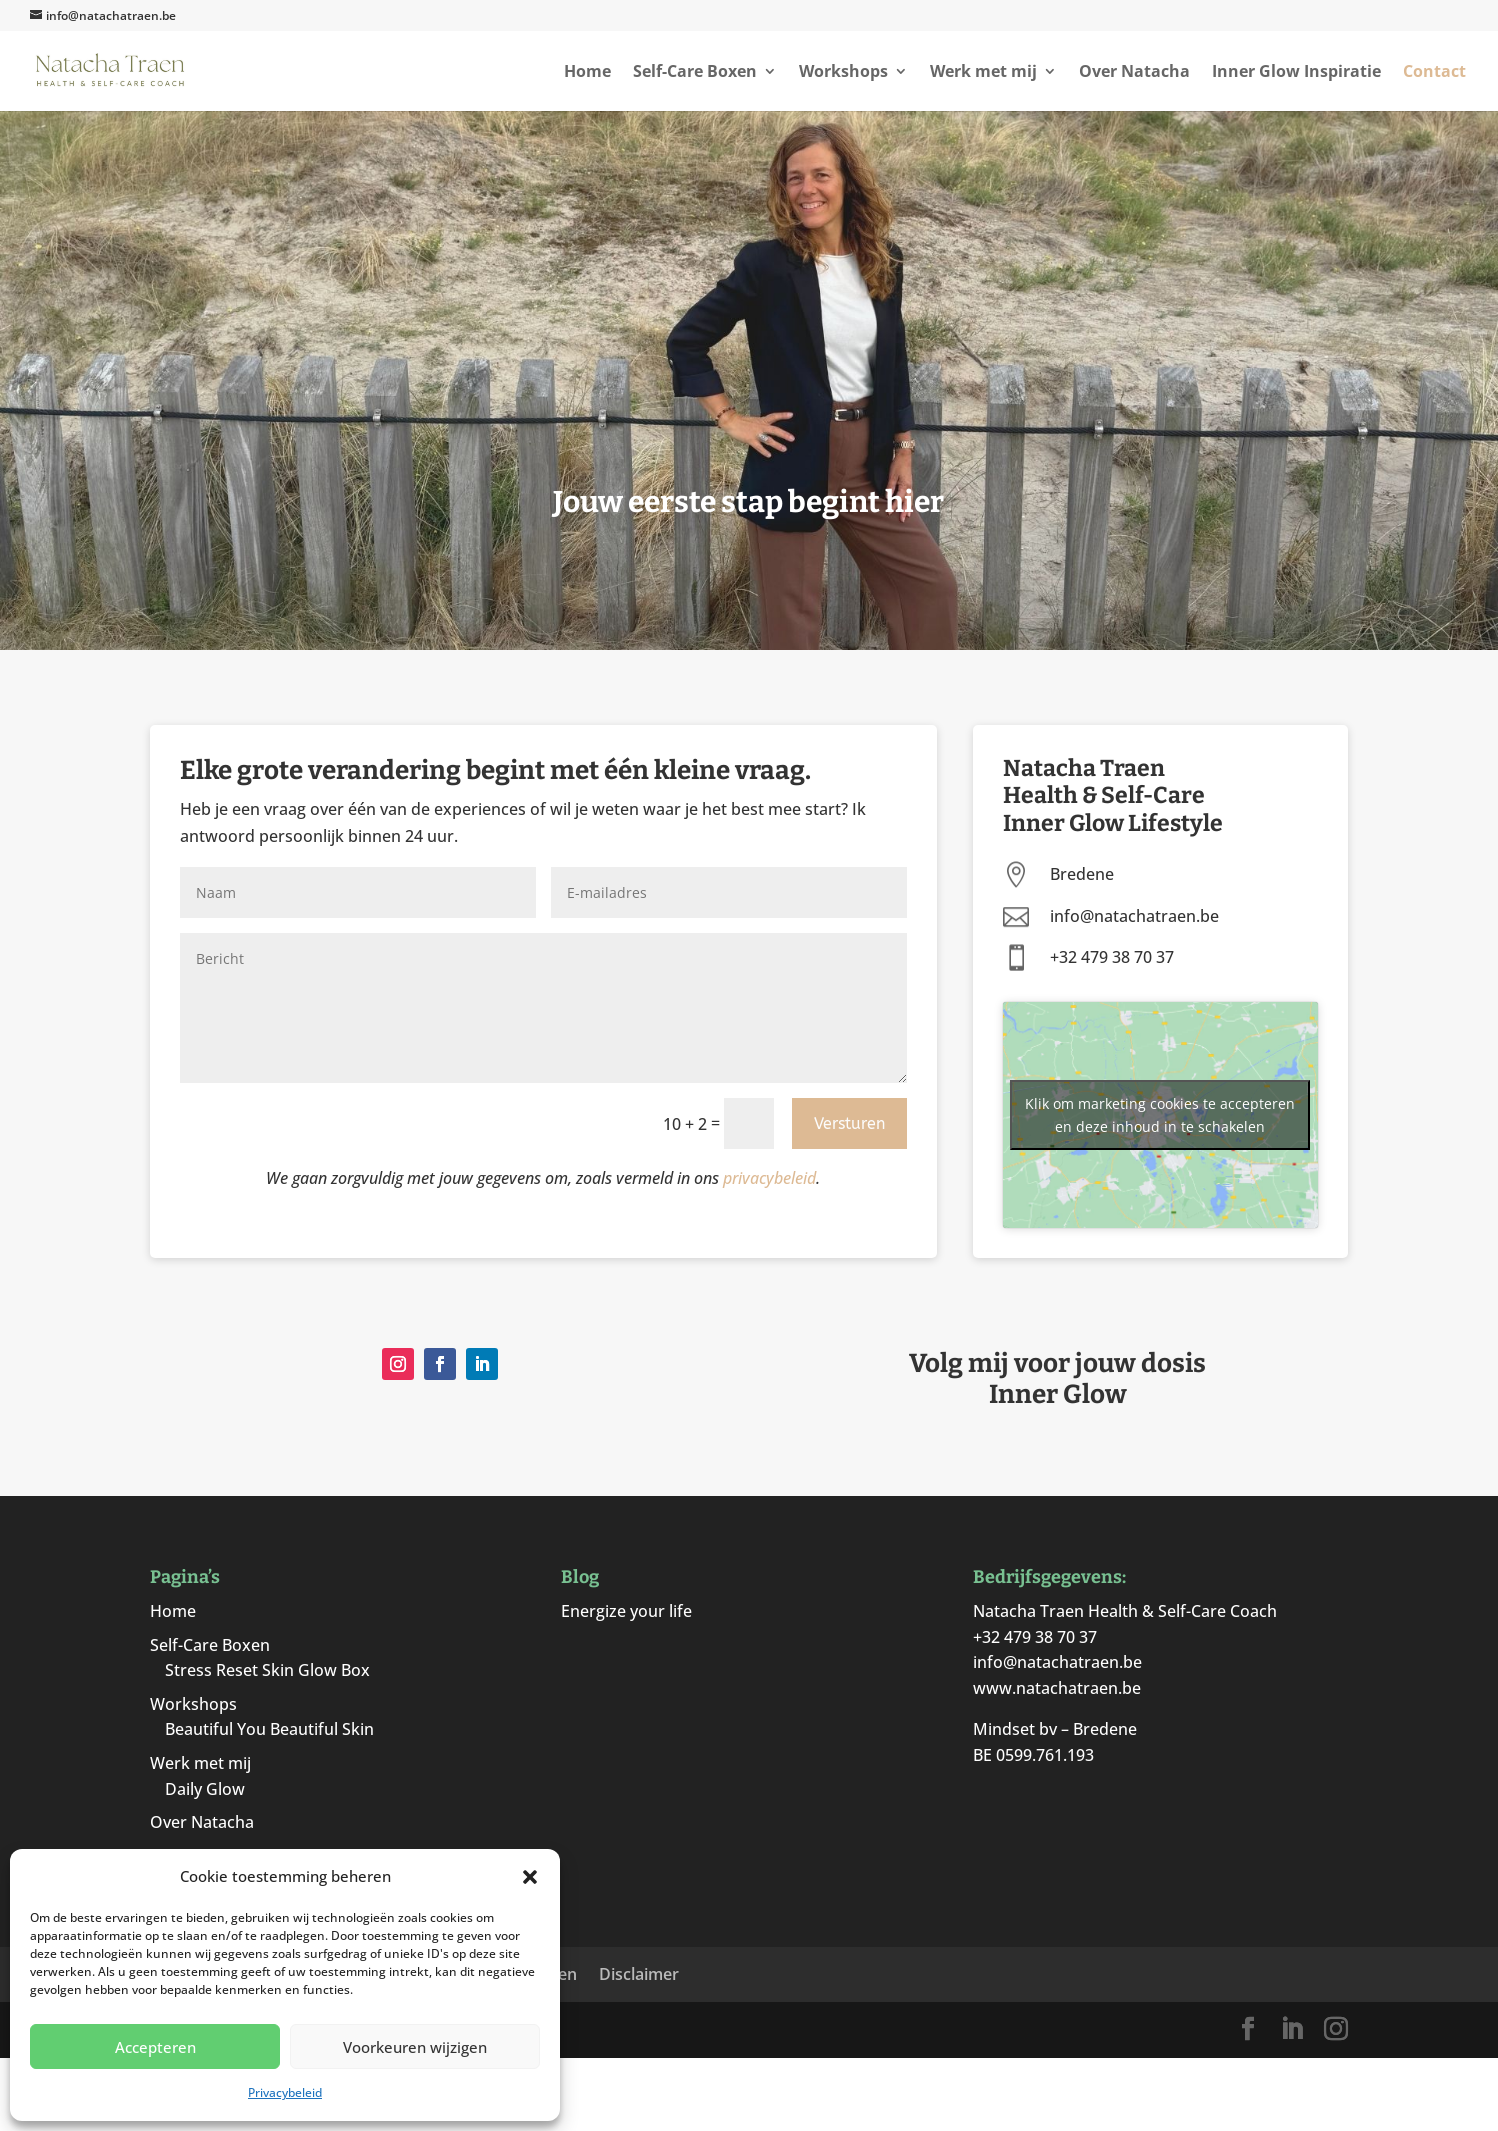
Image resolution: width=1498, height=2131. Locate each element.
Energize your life (626, 1611)
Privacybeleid (285, 2092)
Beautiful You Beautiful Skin (269, 1729)
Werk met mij (983, 73)
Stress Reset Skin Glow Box (267, 1670)
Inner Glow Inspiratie (1296, 73)
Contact (1434, 73)
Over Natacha (1134, 73)
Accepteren (155, 2047)
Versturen (849, 1123)
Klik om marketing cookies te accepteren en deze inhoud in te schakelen (1160, 1115)
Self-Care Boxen (695, 73)
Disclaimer (639, 1974)
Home (587, 73)
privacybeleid (769, 1178)
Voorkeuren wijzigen (415, 2047)
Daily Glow (205, 1789)
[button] (530, 1877)
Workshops (843, 73)
